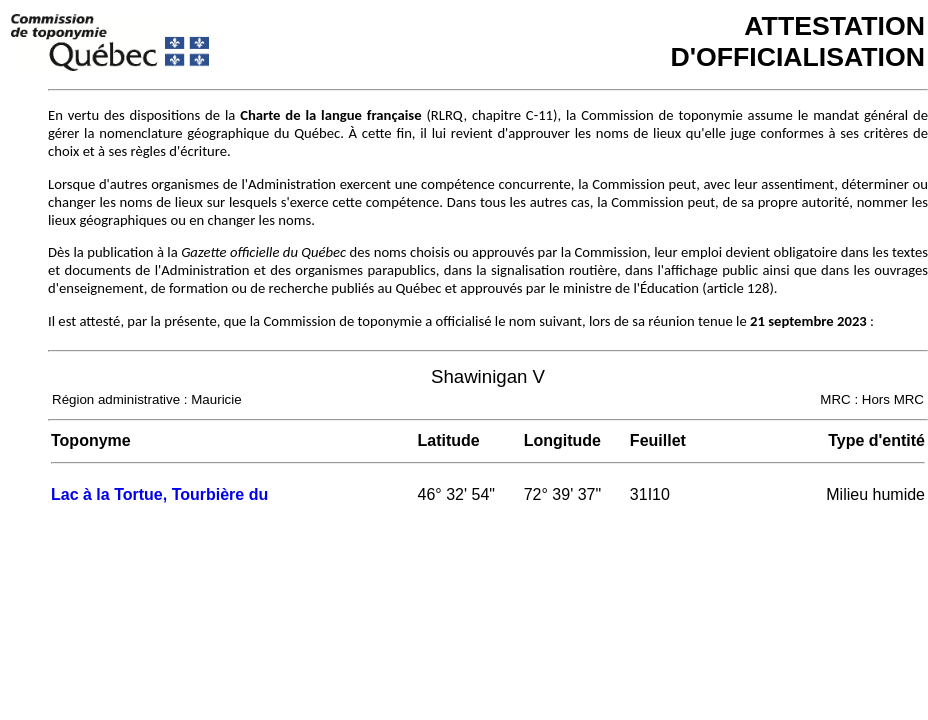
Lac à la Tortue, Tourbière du (159, 494)
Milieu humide (875, 494)
